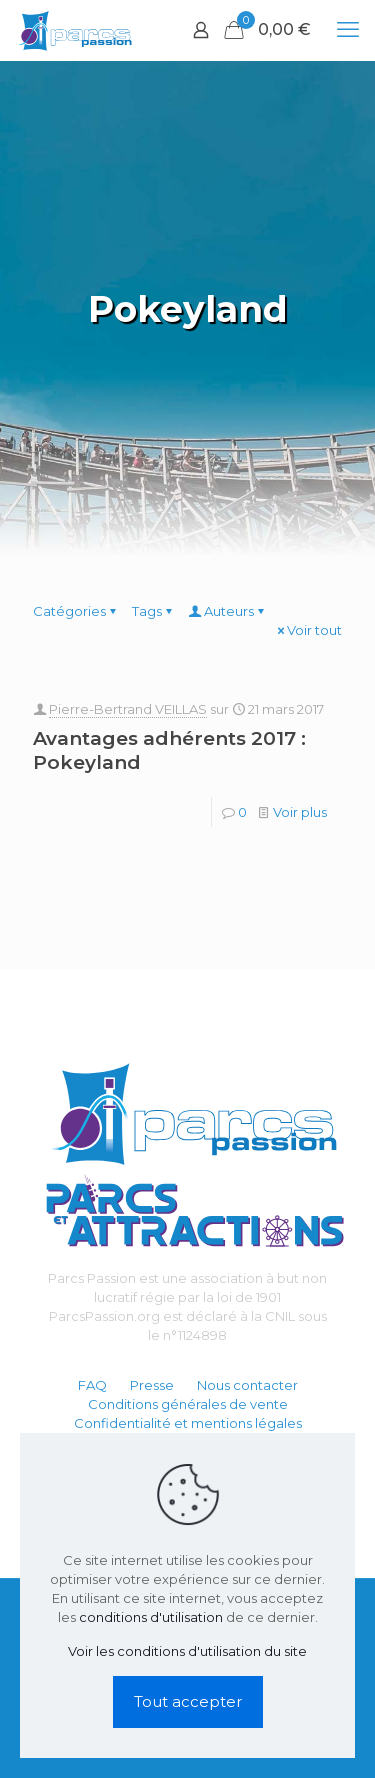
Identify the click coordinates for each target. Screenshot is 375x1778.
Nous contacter (247, 1385)
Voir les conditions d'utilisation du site (187, 1651)
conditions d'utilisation (151, 1617)
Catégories (76, 611)
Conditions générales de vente (188, 1404)
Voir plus (300, 812)
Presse (152, 1385)
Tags (153, 611)
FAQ (92, 1385)
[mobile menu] (348, 30)
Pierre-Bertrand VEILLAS (128, 709)
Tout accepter (188, 1701)
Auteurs (227, 611)
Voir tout (308, 630)
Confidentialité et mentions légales (188, 1423)
